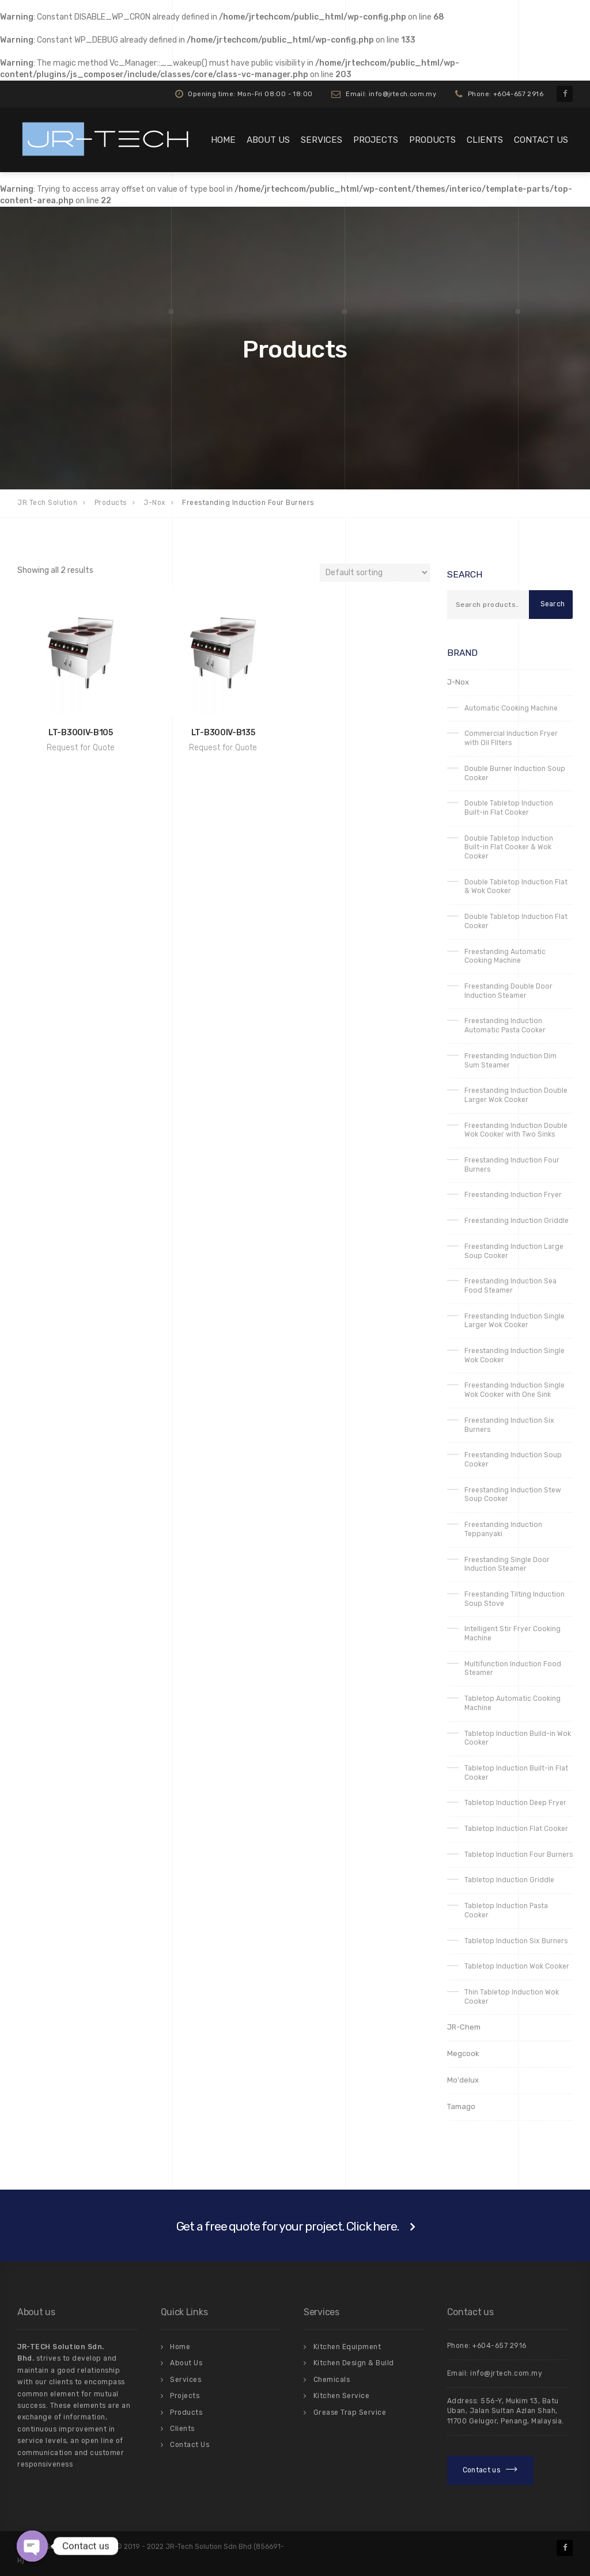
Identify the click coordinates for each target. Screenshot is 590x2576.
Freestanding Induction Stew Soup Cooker (512, 1494)
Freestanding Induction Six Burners (509, 1425)
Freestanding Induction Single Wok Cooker (514, 1355)
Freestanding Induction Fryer (513, 1195)
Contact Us (541, 140)
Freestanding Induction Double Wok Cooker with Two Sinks (516, 1130)
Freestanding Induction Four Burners (511, 1164)
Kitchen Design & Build (353, 2363)
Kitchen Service (341, 2396)
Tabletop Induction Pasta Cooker (506, 1910)
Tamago (461, 2106)
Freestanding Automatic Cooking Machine (505, 956)
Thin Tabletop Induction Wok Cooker (511, 1996)
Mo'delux (463, 2080)
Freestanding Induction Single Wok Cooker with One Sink (514, 1390)
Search (552, 604)
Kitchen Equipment (347, 2347)
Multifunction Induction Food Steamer (512, 1668)
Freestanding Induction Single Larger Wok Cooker (514, 1320)
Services (321, 140)
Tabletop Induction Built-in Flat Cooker (516, 1772)
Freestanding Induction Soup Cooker (513, 1459)
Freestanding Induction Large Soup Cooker (513, 1251)
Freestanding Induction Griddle (516, 1221)
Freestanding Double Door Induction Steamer (508, 991)
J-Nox (458, 682)
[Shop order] (375, 573)
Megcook (463, 2053)
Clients (485, 140)
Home (223, 140)
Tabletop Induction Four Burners (518, 1855)
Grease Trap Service (350, 2412)
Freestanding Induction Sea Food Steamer (510, 1285)
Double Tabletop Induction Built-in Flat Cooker (508, 807)
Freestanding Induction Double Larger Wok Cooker (516, 1095)
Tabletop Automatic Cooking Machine (512, 1703)
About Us (268, 140)
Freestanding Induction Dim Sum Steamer (510, 1060)
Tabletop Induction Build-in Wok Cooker (517, 1738)
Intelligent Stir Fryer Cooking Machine (512, 1633)
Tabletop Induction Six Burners (516, 1941)
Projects (375, 140)
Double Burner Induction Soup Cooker (514, 773)
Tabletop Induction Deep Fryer (515, 1803)
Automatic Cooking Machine (511, 708)
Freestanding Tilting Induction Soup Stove (514, 1599)
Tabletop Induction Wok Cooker (516, 1966)
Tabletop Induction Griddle (509, 1880)
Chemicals (331, 2380)
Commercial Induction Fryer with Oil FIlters (511, 738)
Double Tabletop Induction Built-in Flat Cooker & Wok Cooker (508, 847)
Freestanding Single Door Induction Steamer (507, 1564)
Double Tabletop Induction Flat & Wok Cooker (516, 886)
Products (432, 140)
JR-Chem (464, 2027)
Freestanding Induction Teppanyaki (503, 1529)
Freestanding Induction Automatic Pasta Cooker (505, 1025)
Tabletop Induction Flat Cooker (516, 1829)
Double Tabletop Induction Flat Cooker (516, 921)
